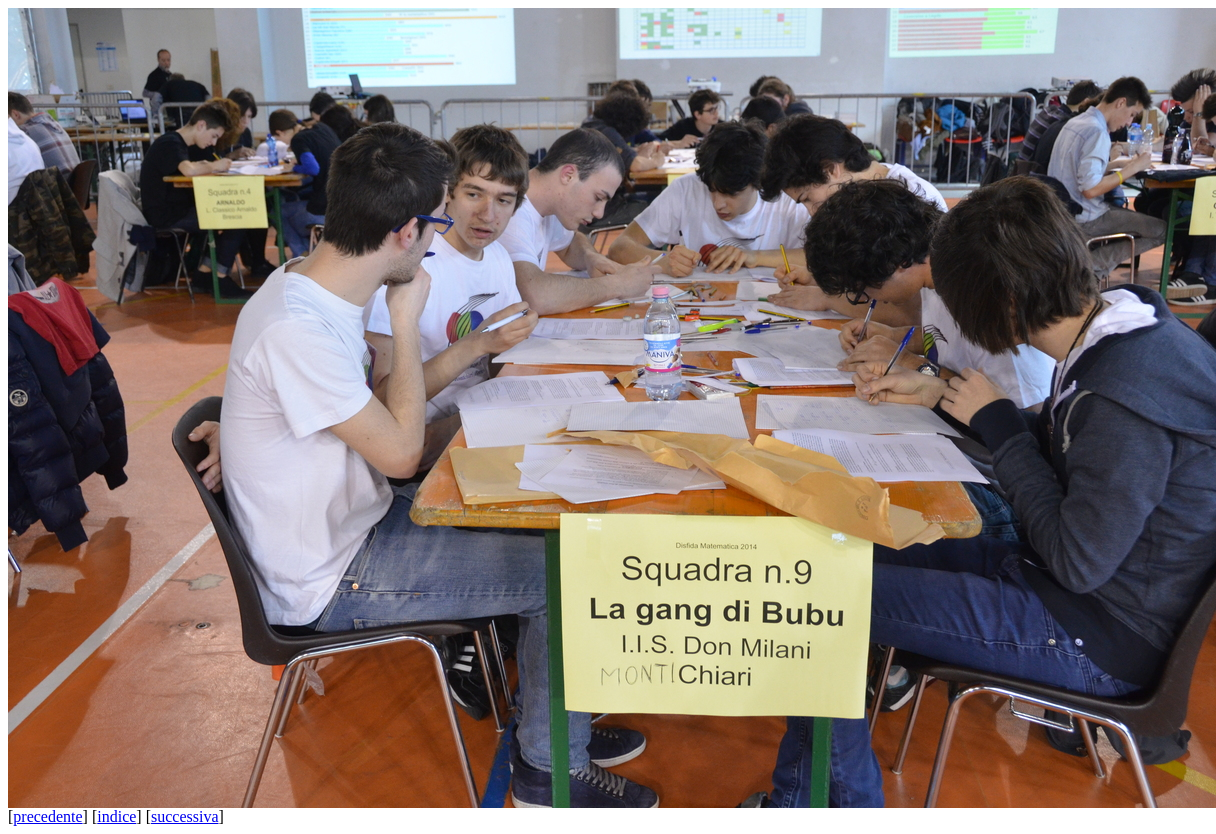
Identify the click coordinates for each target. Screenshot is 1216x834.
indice (116, 816)
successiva (185, 816)
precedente (47, 816)
